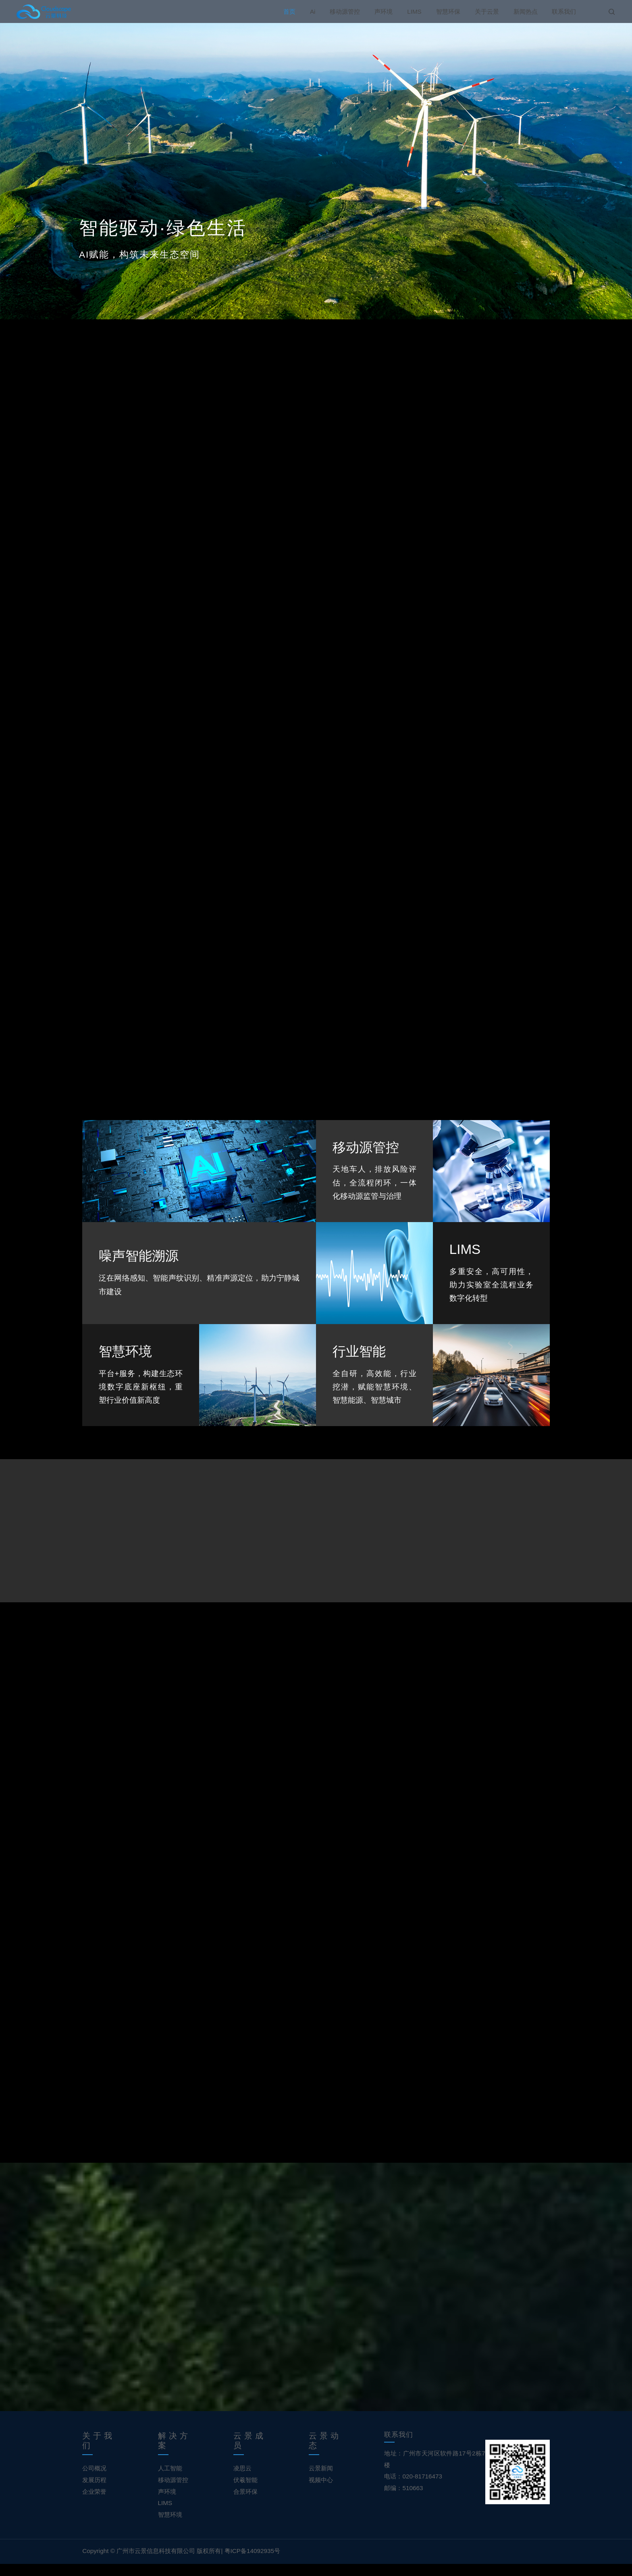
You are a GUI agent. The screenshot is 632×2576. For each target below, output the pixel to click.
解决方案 (174, 2452)
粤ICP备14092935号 (252, 2562)
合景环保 (245, 2503)
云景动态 (325, 2452)
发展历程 (94, 2492)
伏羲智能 (245, 2492)
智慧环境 (170, 2526)
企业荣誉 (94, 2503)
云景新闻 (321, 2480)
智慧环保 (448, 11)
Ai (313, 11)
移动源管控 (345, 11)
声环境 (383, 11)
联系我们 (564, 11)
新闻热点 (526, 11)
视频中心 (321, 2492)
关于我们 (98, 2452)
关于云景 (487, 11)
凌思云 (242, 2480)
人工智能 (170, 2480)
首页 (289, 11)
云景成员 (249, 2452)
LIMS (414, 11)
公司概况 (94, 2480)
